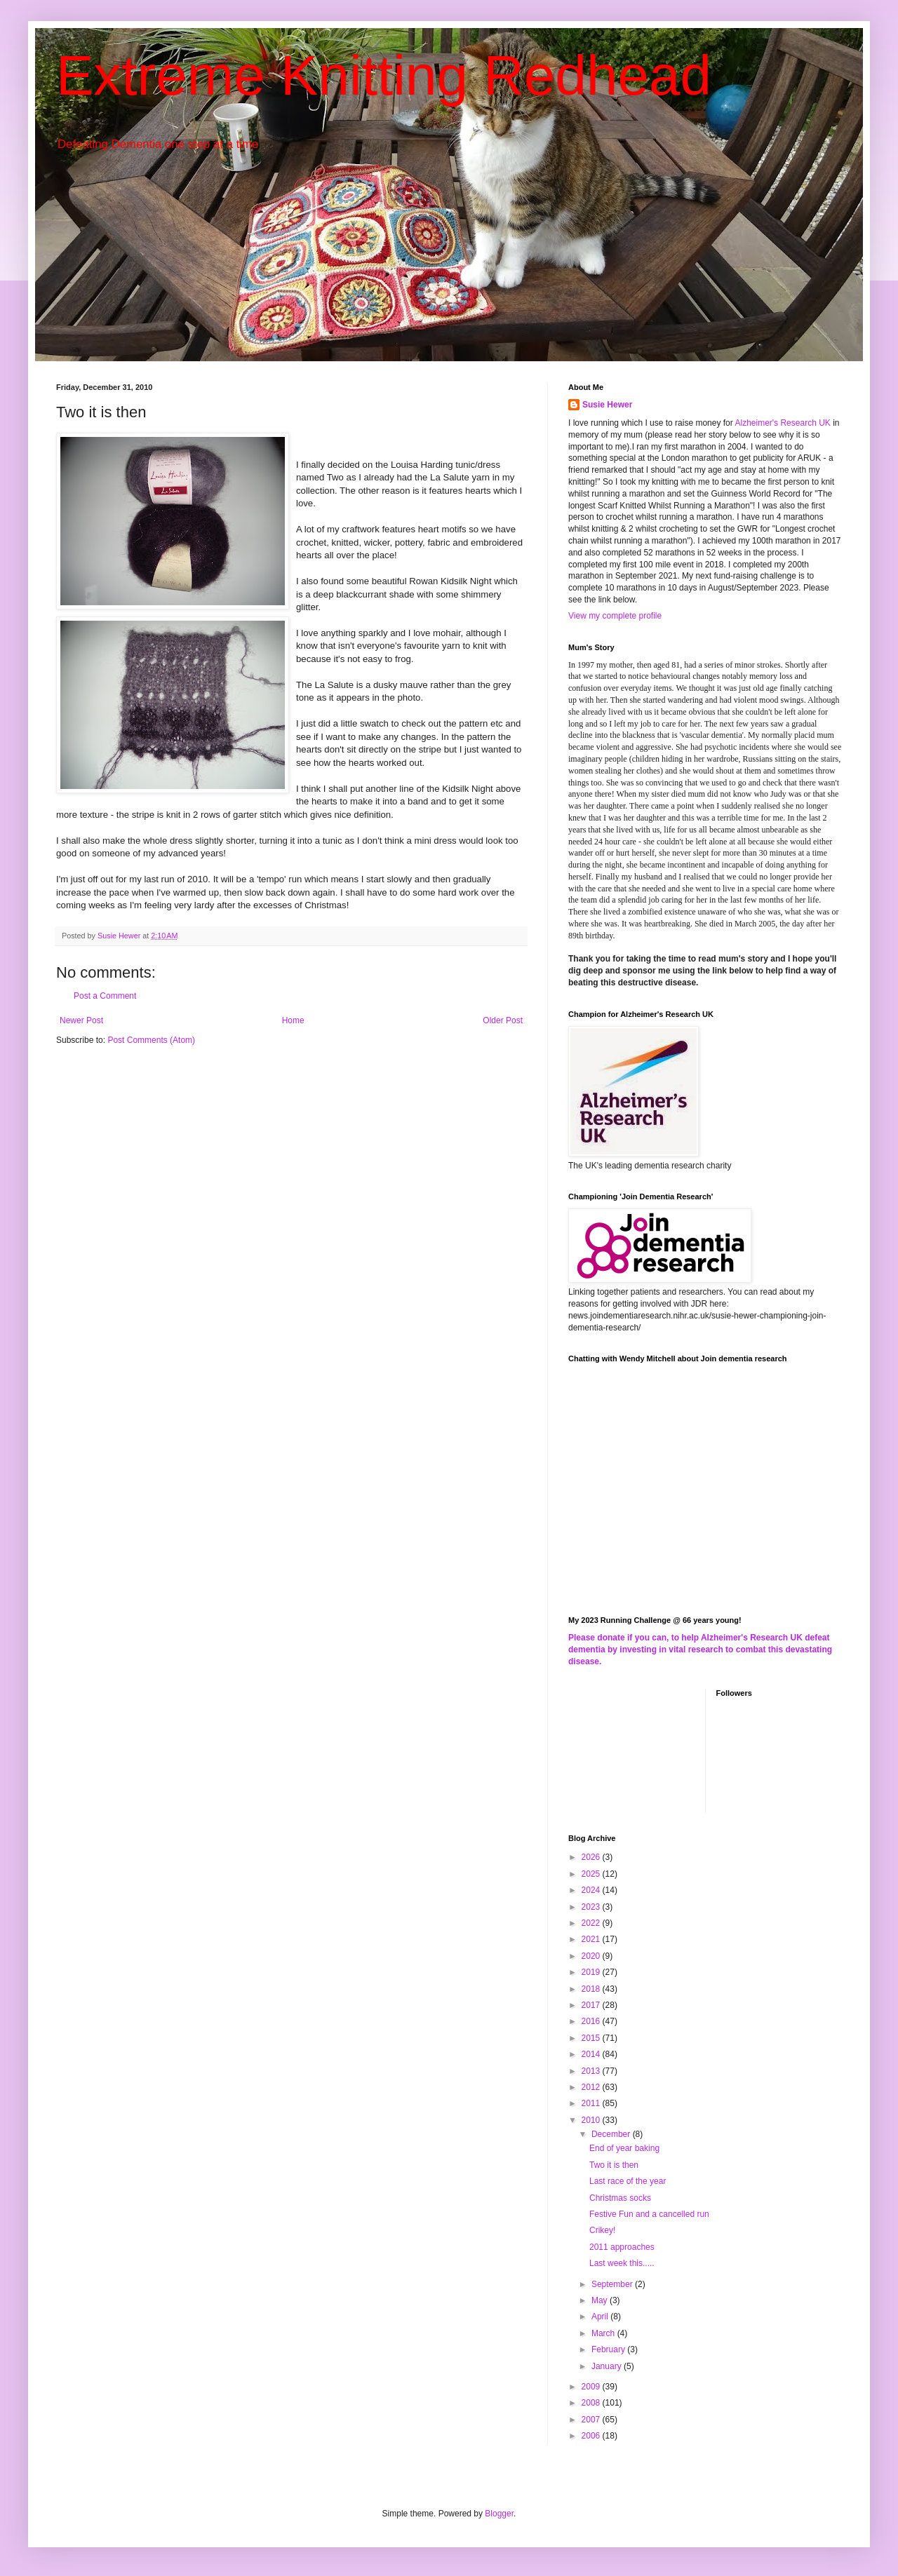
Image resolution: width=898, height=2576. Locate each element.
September (613, 2284)
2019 (592, 1972)
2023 (592, 1907)
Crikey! (602, 2230)
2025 (592, 1874)
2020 (592, 1956)
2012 (592, 2087)
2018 (592, 1989)
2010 (592, 2120)
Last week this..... (622, 2263)
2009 (592, 2387)
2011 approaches (622, 2247)
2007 (592, 2420)
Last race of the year (627, 2181)
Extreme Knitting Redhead (383, 75)
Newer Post (81, 1020)
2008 (592, 2403)
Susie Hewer (607, 405)
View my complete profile (615, 616)
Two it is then (613, 2165)
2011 (592, 2103)
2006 (592, 2436)
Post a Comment (105, 996)
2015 (592, 2038)
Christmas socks (620, 2198)
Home (293, 1020)
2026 (592, 1857)
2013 (592, 2071)
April (600, 2316)
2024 (592, 1890)
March (604, 2333)
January (607, 2366)
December (612, 2134)
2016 (592, 2021)
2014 (592, 2054)
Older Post (503, 1020)
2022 (592, 1923)
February (609, 2349)
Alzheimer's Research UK (782, 423)
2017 (592, 2005)
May (600, 2300)
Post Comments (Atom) (151, 1040)
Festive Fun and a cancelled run (649, 2214)
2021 (592, 1939)
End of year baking (624, 2148)
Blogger (499, 2513)
